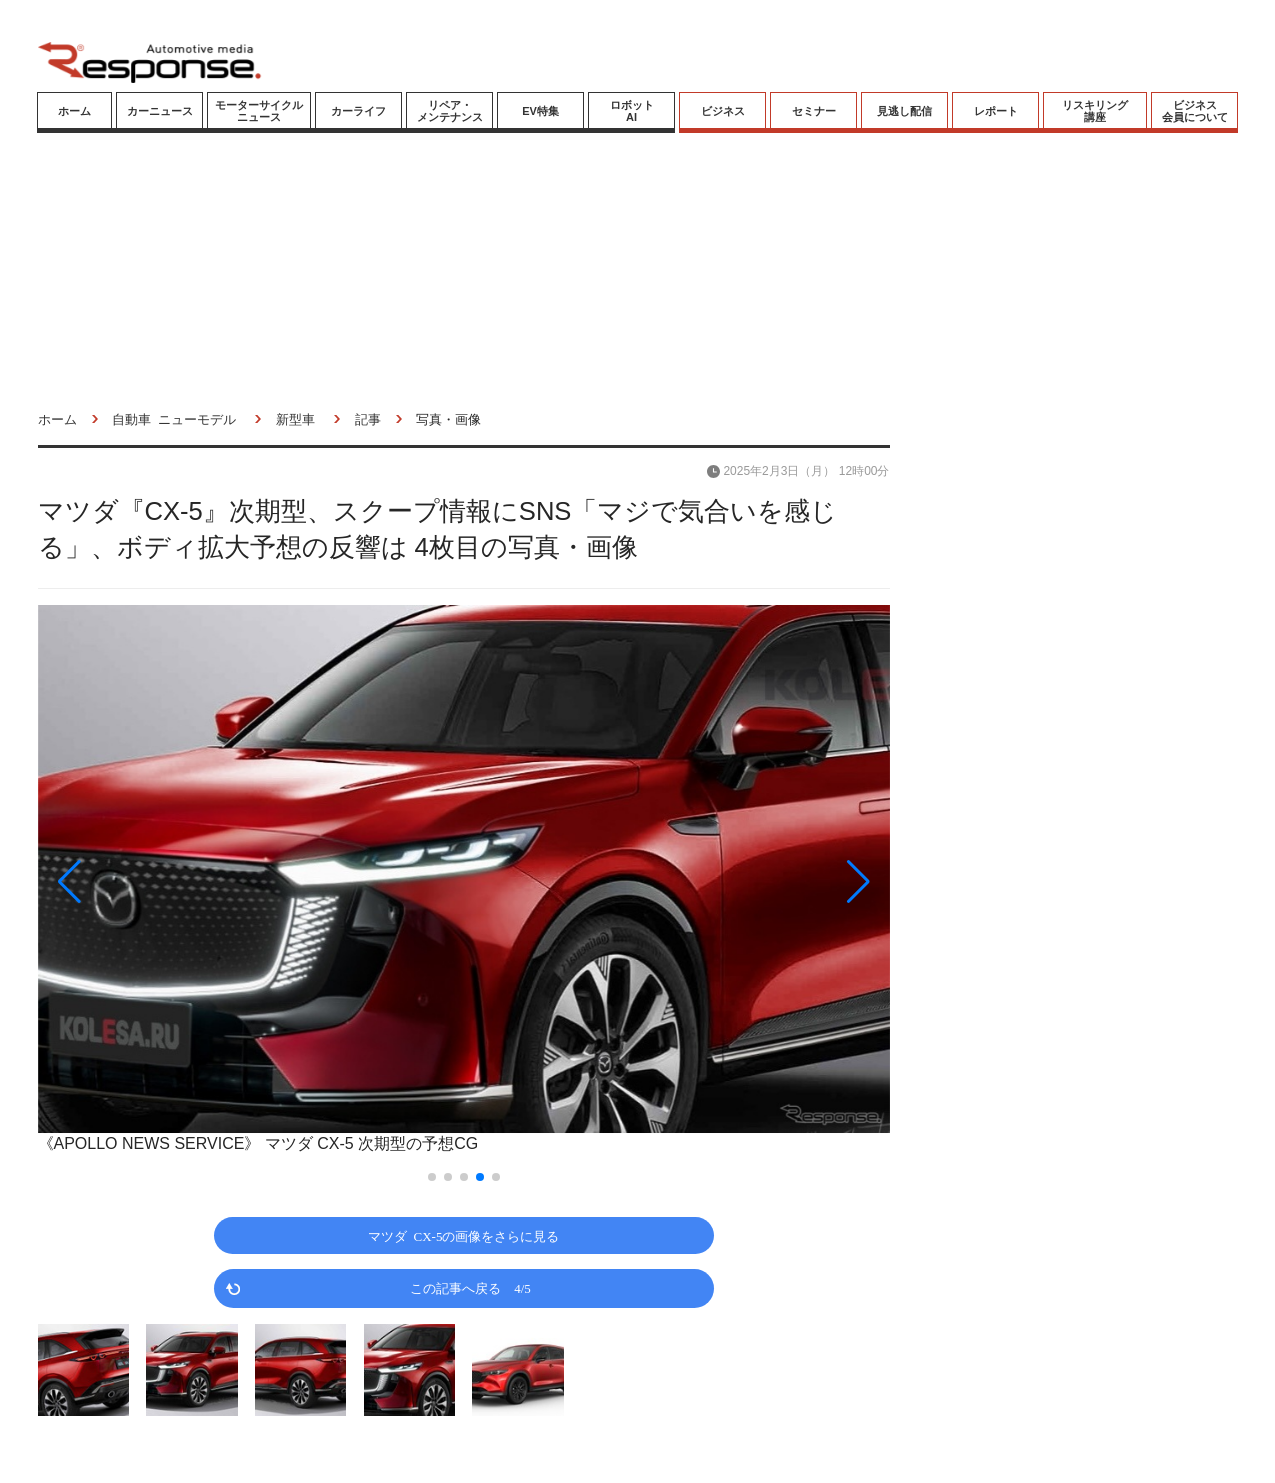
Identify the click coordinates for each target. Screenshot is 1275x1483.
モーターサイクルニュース (259, 111)
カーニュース (160, 111)
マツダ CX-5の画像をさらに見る (464, 1235)
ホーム (74, 111)
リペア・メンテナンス (450, 111)
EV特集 (540, 111)
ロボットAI (632, 111)
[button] (166, 881)
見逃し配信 (904, 111)
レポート (996, 111)
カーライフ (358, 111)
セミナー (814, 111)
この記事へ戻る (470, 1287)
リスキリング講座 (1095, 111)
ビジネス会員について (1195, 111)
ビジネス (723, 111)
